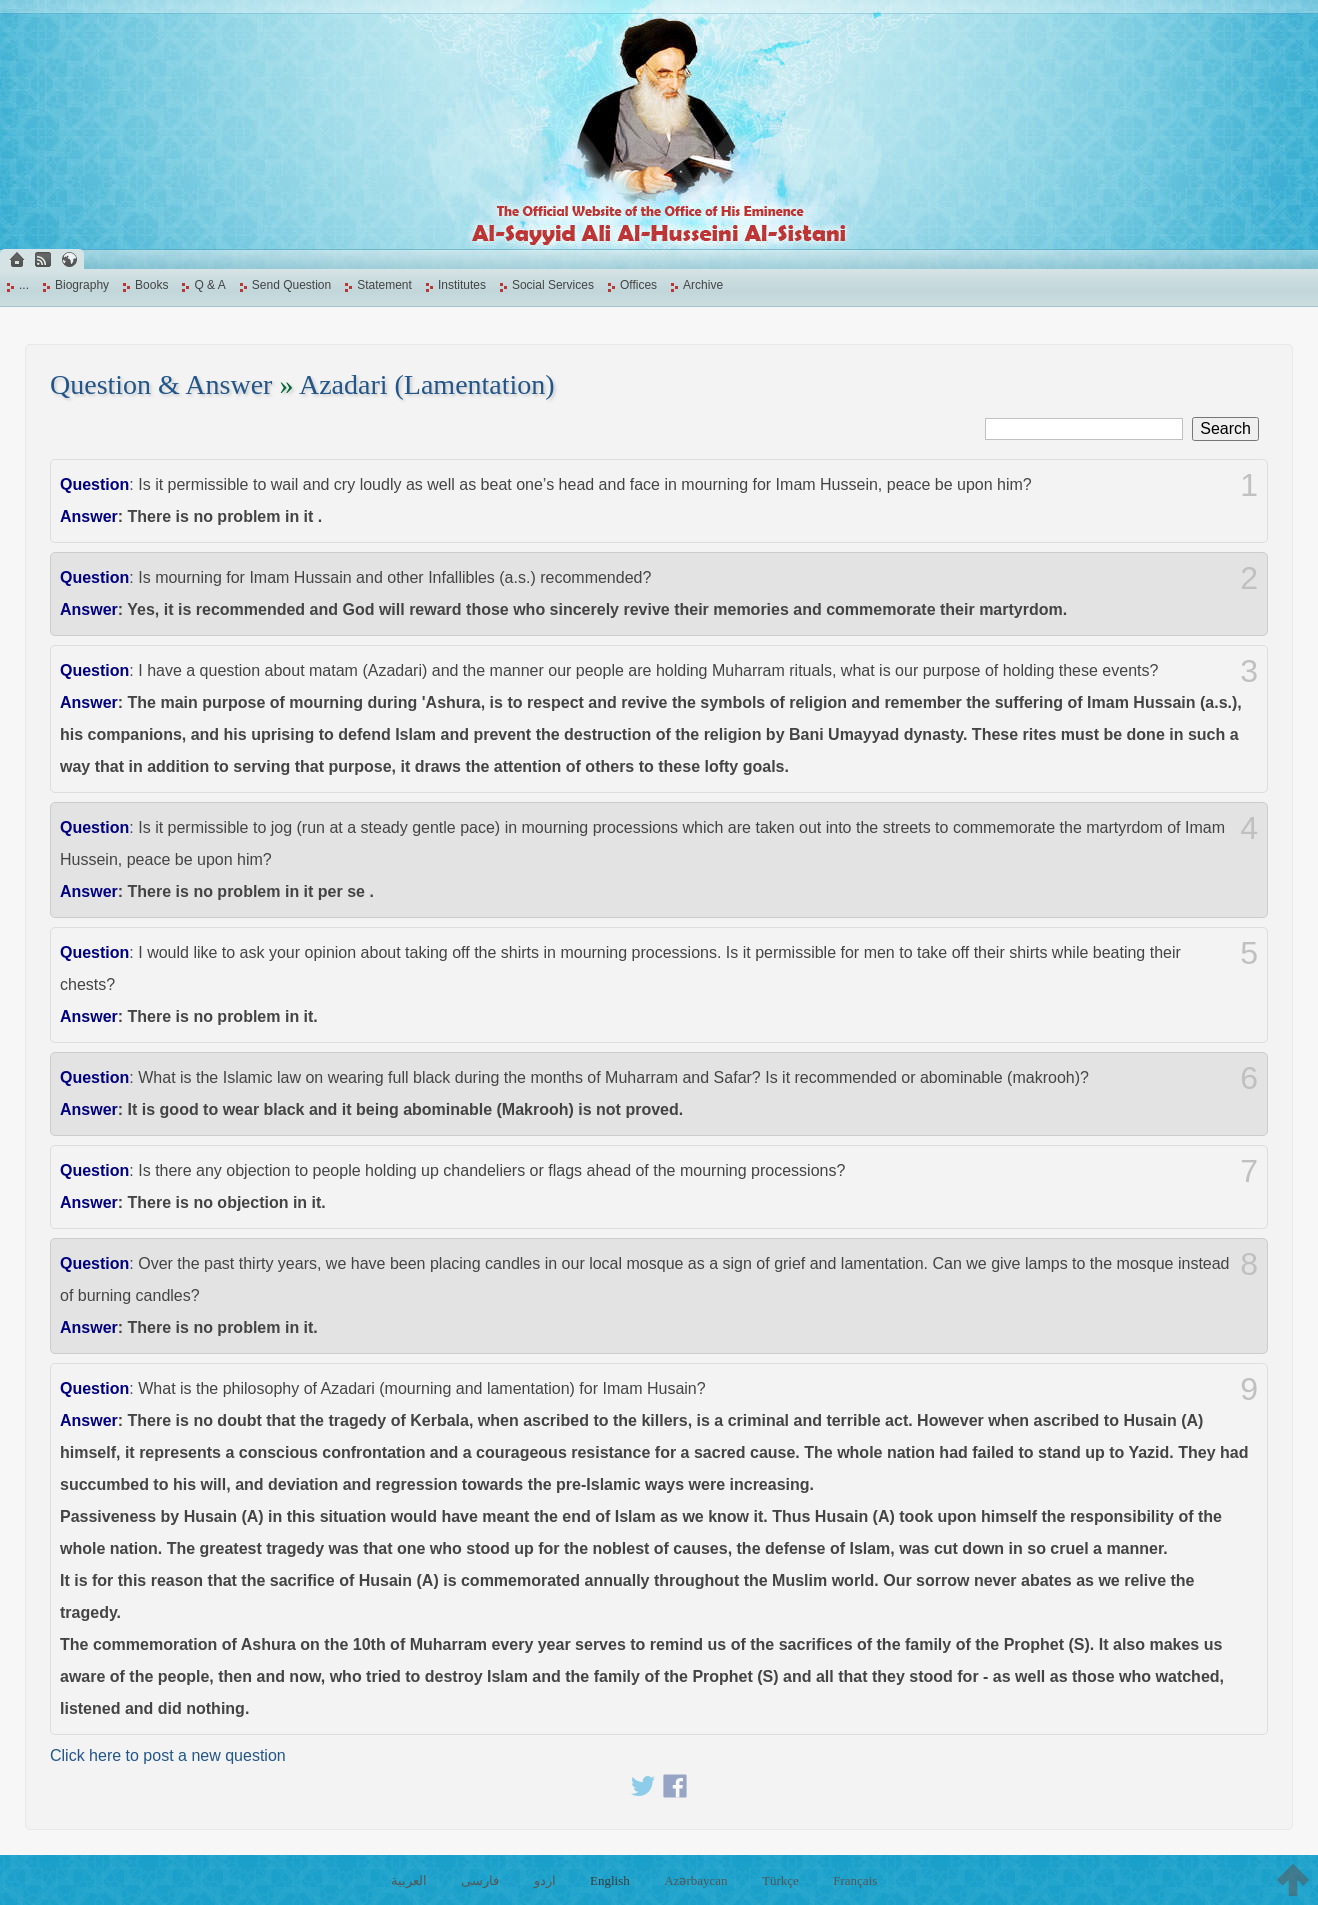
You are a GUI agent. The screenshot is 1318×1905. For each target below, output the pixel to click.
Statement (384, 285)
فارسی (480, 1880)
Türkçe (780, 1880)
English (610, 1880)
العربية (409, 1880)
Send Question (291, 285)
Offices (638, 285)
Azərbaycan (695, 1880)
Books (151, 285)
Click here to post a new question (168, 1755)
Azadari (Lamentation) (427, 384)
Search (1225, 428)
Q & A (209, 285)
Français (855, 1880)
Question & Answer (161, 384)
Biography (82, 285)
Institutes (462, 285)
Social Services (553, 285)
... (24, 285)
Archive (703, 285)
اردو (545, 1880)
